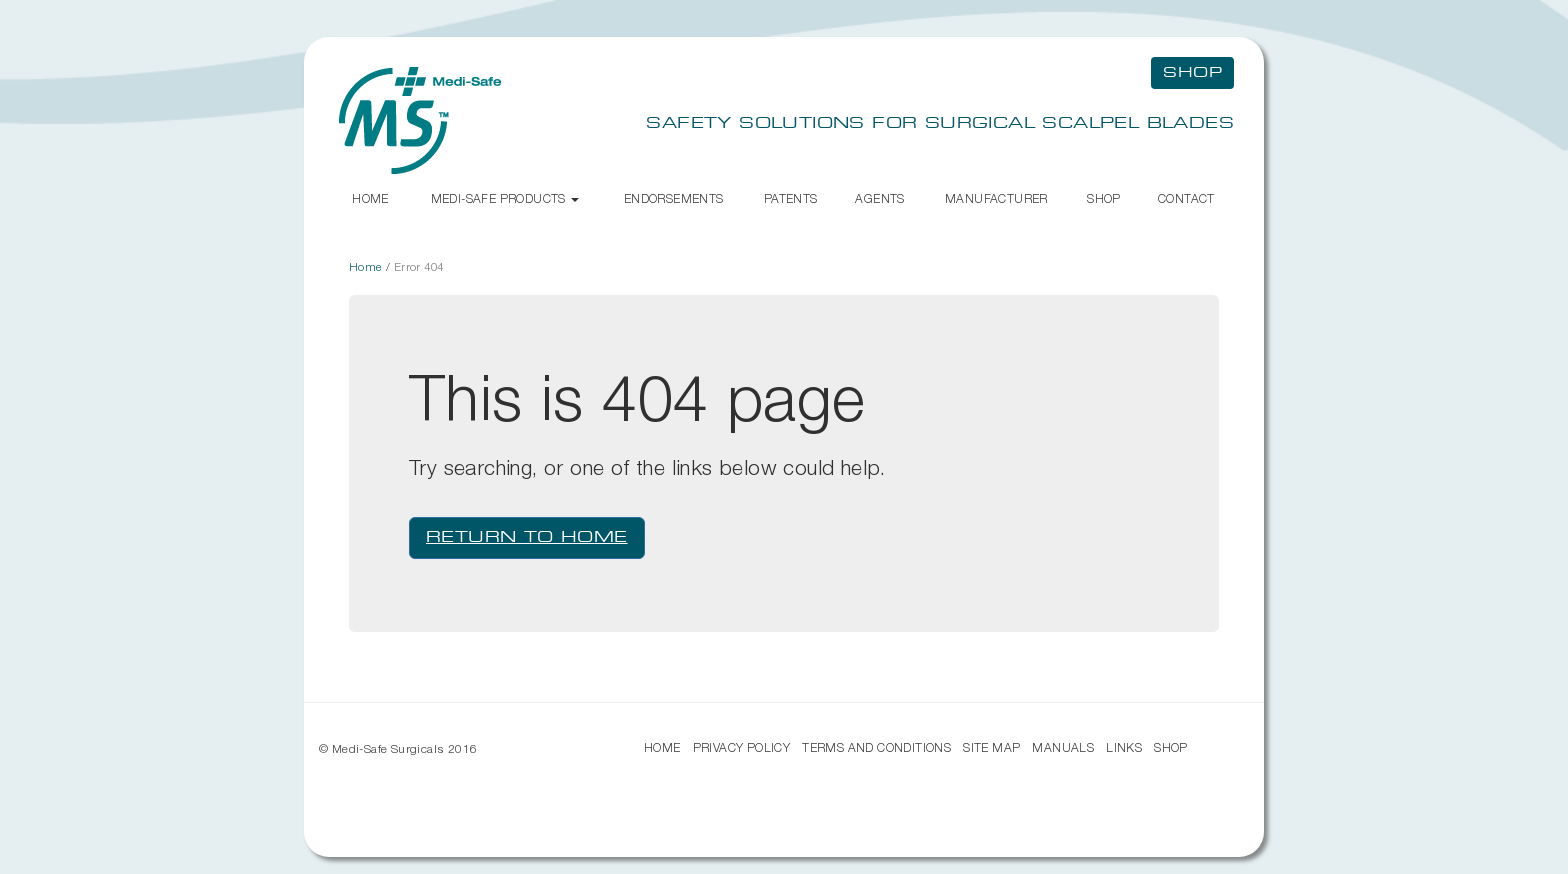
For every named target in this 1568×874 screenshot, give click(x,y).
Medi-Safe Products (505, 198)
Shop (1104, 198)
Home (370, 198)
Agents (879, 198)
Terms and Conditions (876, 747)
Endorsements (674, 198)
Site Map (991, 747)
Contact (1186, 198)
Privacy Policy (742, 747)
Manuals (1063, 747)
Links (1124, 747)
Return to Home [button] (527, 537)
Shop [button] (1192, 73)
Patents (791, 198)
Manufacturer (996, 198)
